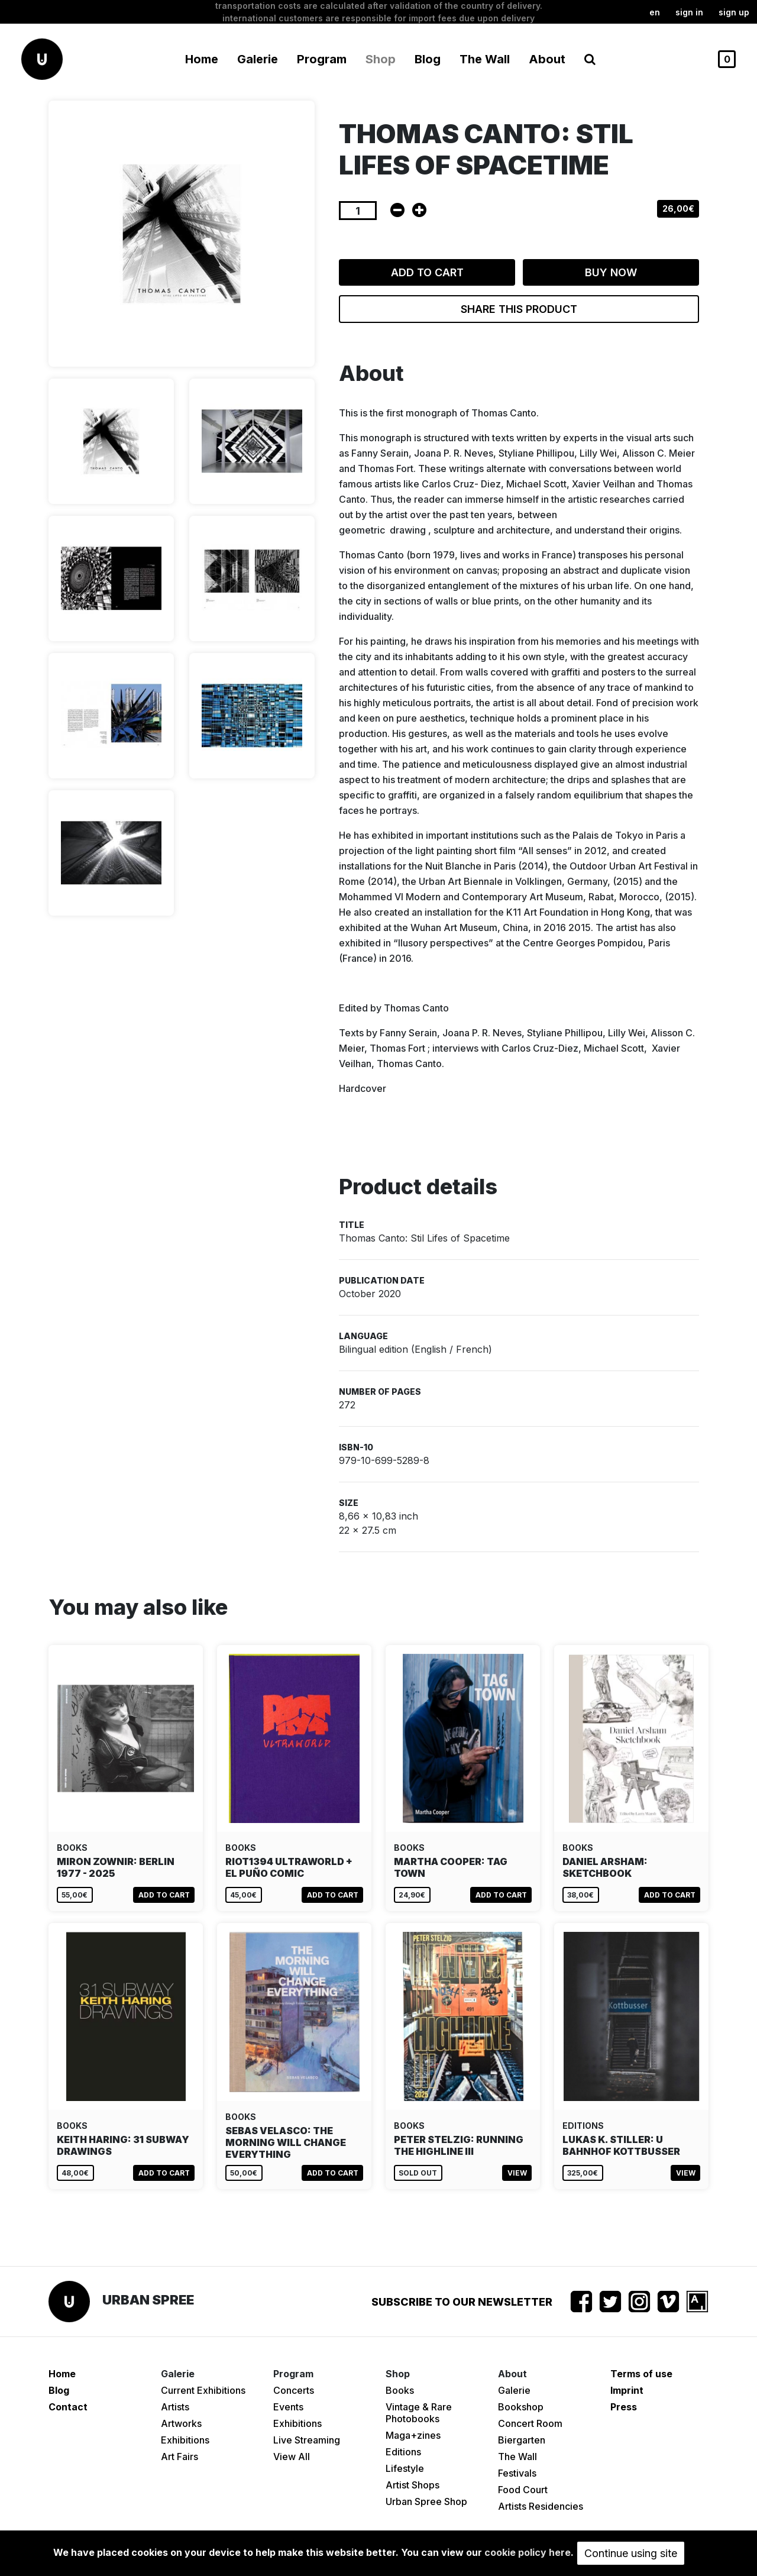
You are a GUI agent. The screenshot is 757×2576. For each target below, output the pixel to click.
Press (623, 2407)
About (547, 59)
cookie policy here (527, 2552)
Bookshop (521, 2407)
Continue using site (630, 2553)
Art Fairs (179, 2456)
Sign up (734, 12)
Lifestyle (405, 2468)
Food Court (523, 2490)
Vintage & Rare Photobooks (419, 2413)
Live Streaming (306, 2440)
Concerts (293, 2390)
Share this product (519, 309)
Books (400, 2390)
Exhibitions (185, 2440)
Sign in (689, 12)
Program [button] (322, 59)
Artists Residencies (540, 2506)
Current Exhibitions (203, 2390)
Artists (175, 2407)
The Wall (485, 59)
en (654, 12)
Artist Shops (412, 2485)
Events (288, 2407)
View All (291, 2456)
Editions (403, 2452)
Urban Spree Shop (426, 2501)
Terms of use (641, 2374)
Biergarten (521, 2440)
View (517, 2172)
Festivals (517, 2473)
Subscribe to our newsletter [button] (461, 2302)
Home (201, 59)
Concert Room (530, 2423)
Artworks (181, 2423)
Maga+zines (413, 2435)
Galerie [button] (257, 59)
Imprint (626, 2390)
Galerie (514, 2390)
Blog (428, 59)
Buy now (611, 272)
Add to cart (427, 272)
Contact (68, 2407)
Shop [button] (380, 59)
